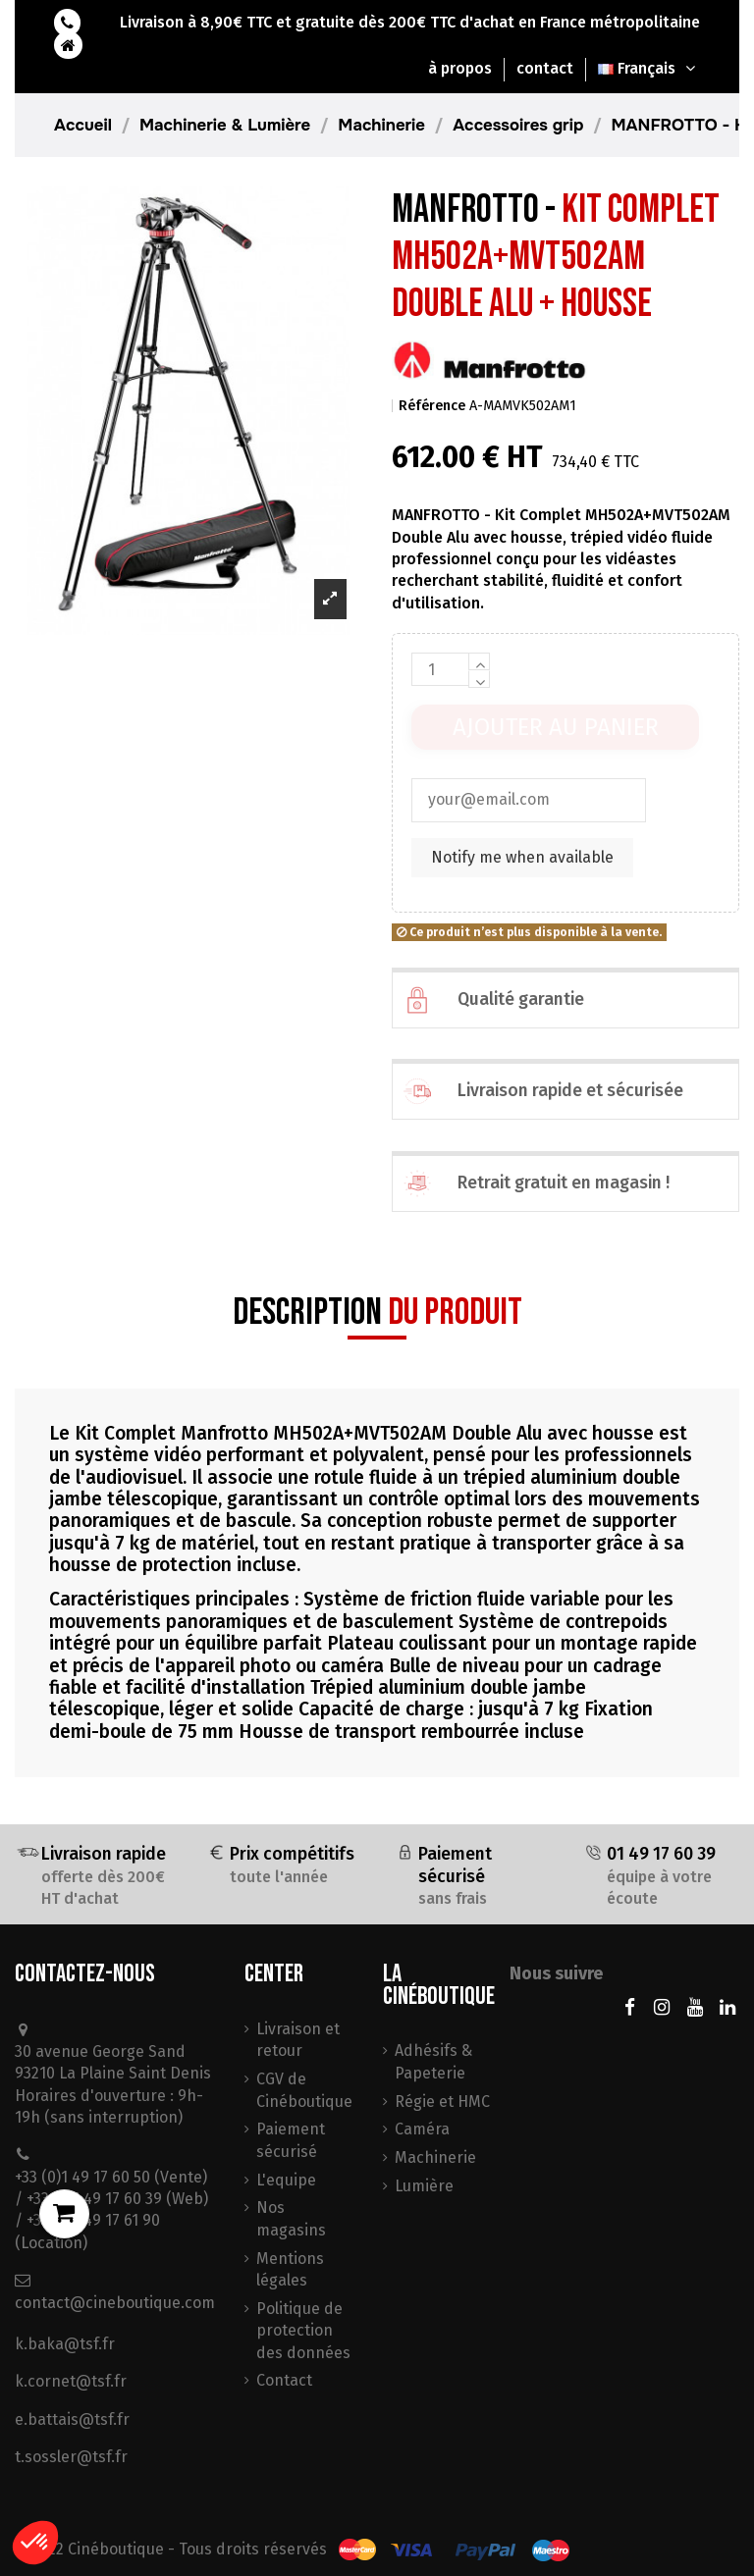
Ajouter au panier (556, 727)
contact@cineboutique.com (115, 2302)
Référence (432, 405)
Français (649, 68)
